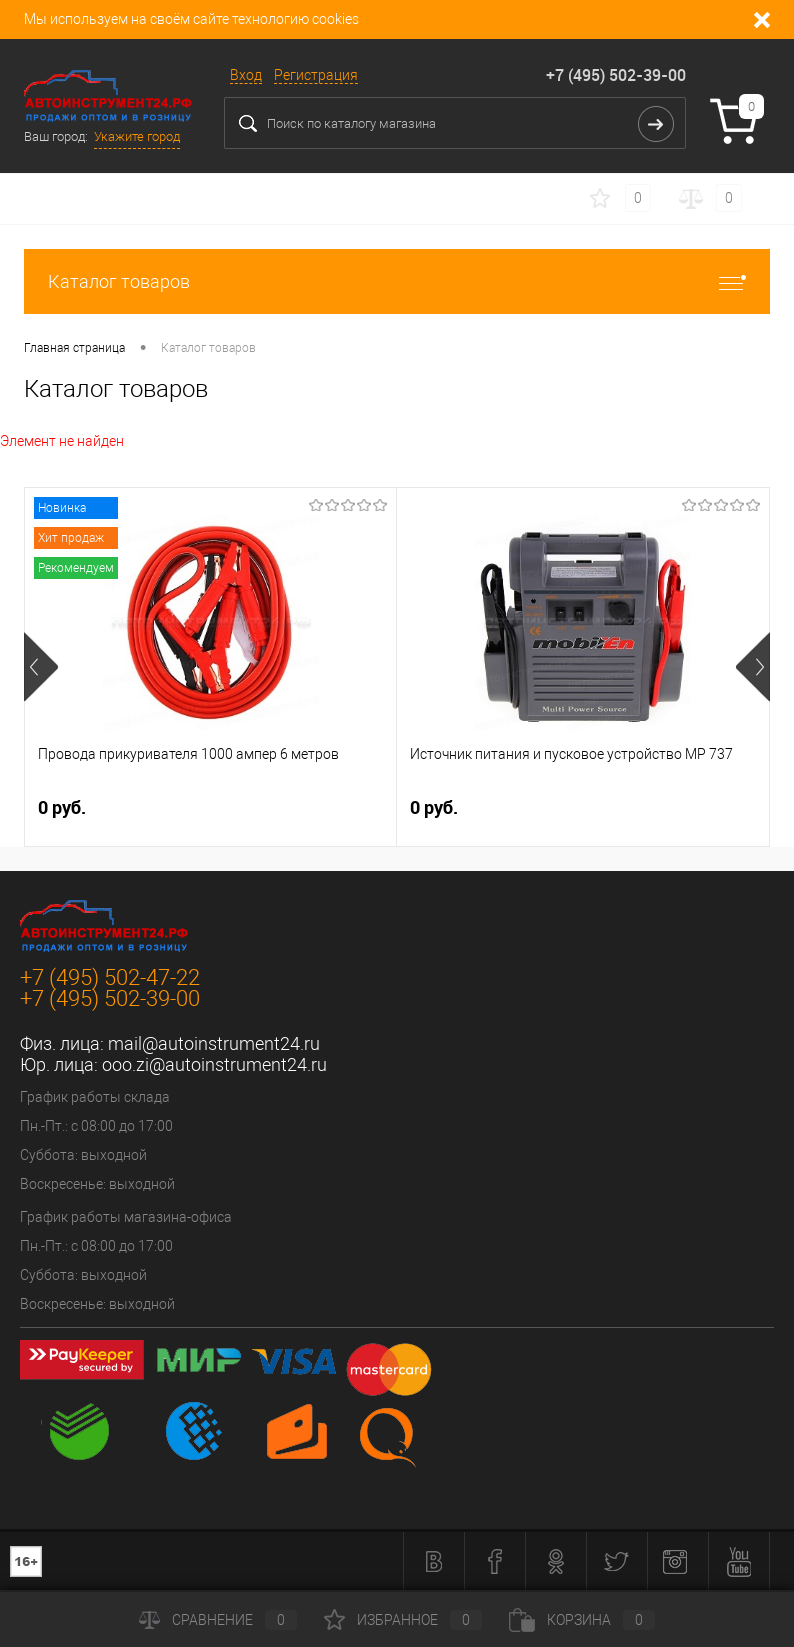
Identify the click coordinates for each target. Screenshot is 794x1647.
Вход (246, 75)
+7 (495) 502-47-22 (110, 977)
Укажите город (137, 136)
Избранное (403, 1620)
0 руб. (62, 807)
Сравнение (218, 1620)
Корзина (582, 1620)
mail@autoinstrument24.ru (214, 1043)
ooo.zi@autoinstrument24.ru (214, 1064)
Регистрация (316, 75)
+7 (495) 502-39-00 (616, 75)
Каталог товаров (397, 281)
